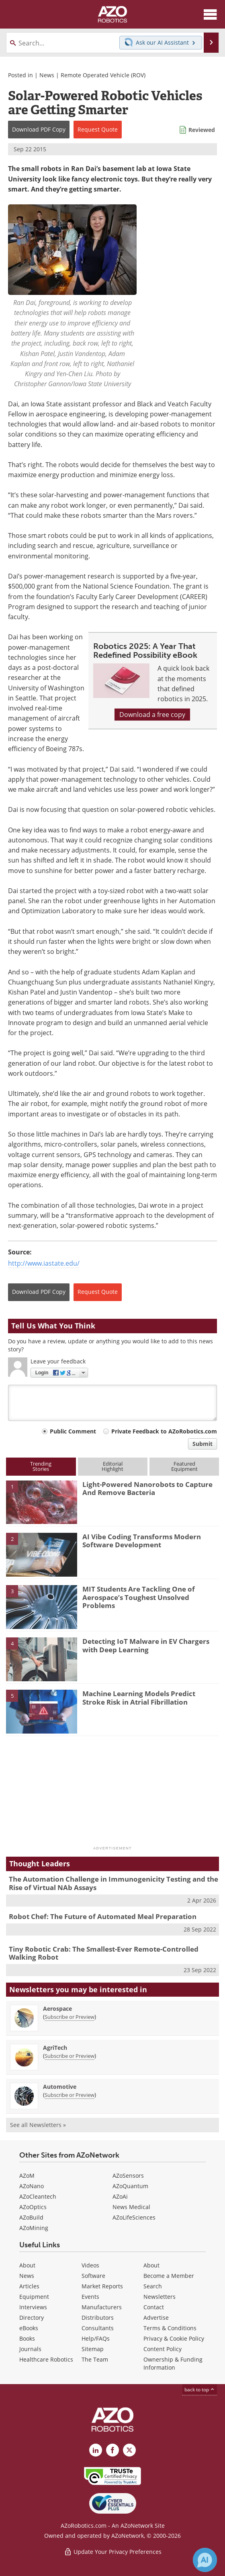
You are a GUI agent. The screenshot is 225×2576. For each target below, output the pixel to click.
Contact (153, 2307)
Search (152, 2286)
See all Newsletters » (38, 2125)
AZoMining (33, 2228)
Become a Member (168, 2275)
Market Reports (102, 2286)
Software (93, 2275)
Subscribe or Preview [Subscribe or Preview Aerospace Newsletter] (69, 2016)
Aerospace (57, 2008)
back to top (199, 2389)
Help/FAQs (96, 2338)
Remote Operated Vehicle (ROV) (103, 75)
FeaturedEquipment (184, 1466)
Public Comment (73, 1431)
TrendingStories (40, 1466)
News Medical (131, 2207)
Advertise (156, 2317)
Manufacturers (102, 2307)
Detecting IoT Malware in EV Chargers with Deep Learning (145, 1645)
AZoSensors (128, 2175)
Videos (90, 2265)
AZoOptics (33, 2207)
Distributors (98, 2317)
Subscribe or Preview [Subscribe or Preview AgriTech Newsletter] (69, 2055)
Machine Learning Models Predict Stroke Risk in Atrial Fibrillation (138, 1697)
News (46, 75)
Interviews (33, 2307)
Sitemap (93, 2349)
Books (27, 2338)
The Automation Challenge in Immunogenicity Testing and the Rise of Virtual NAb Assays (113, 1883)
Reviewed (201, 130)
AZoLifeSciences (133, 2217)
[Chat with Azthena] (205, 2560)
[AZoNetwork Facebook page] (112, 2450)
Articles (29, 2286)
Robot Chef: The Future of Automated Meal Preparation (102, 1916)
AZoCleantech (37, 2196)
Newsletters (159, 2296)
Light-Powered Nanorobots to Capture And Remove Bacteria (147, 1488)
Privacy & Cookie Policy (173, 2338)
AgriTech (55, 2047)
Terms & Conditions (169, 2328)
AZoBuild (31, 2217)
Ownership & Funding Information (172, 2363)
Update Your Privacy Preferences (113, 2551)
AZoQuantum (130, 2186)
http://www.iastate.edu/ (44, 1263)
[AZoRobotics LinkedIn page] (95, 2450)
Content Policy (162, 2349)
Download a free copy (152, 714)
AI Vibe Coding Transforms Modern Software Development (141, 1540)
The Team (95, 2359)
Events (90, 2296)
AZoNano (31, 2186)
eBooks (28, 2328)
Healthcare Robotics (46, 2359)
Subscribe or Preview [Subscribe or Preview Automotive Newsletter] (69, 2094)
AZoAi (120, 2196)
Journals (30, 2349)
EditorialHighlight (112, 1466)
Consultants (98, 2328)
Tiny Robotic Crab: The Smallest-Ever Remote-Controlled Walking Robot (103, 1953)
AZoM (27, 2175)
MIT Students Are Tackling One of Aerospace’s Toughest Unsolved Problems (138, 1597)
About (27, 2265)
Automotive (59, 2086)
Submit (202, 1444)
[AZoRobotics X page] (129, 2450)
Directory (31, 2317)
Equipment (34, 2296)
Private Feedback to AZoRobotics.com (164, 1431)
